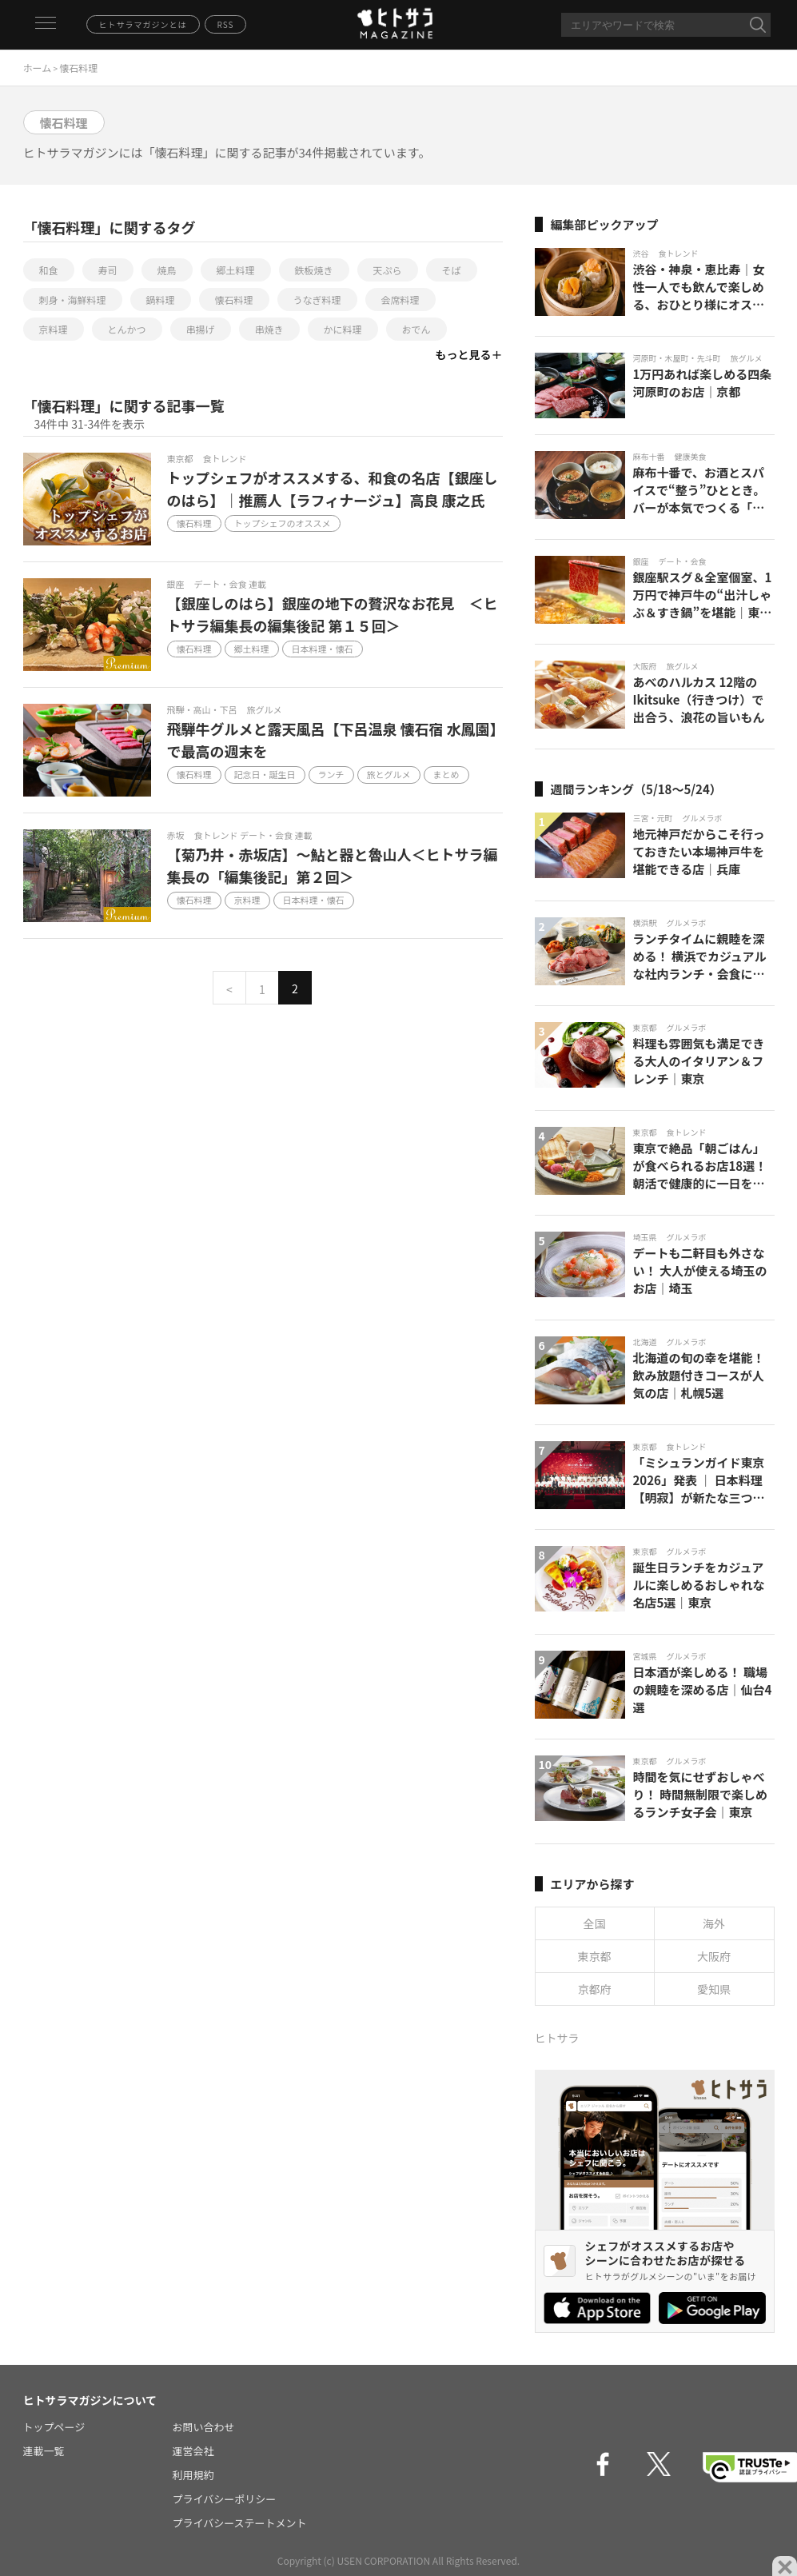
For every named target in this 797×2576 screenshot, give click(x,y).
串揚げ (200, 329)
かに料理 (343, 329)
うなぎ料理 (317, 299)
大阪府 (714, 1956)
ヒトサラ (557, 2038)
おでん (416, 329)
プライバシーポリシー (225, 2498)
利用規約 (193, 2474)
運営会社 (193, 2450)
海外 (714, 1923)
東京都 (595, 1956)
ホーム (37, 67)
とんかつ (127, 329)
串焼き (269, 329)
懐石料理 (234, 299)
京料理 (53, 329)
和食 (48, 270)
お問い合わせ (204, 2426)
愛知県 (714, 1989)
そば (451, 270)
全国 (595, 1923)
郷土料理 (236, 270)
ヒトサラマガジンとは (143, 24)
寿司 (108, 270)
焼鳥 (167, 270)
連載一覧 (44, 2450)
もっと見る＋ (469, 354)
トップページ (54, 2426)
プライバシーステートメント (240, 2522)
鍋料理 (160, 299)
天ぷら (387, 270)
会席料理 (400, 299)
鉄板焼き (314, 270)
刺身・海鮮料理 (72, 299)
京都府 (595, 1989)
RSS (225, 24)
